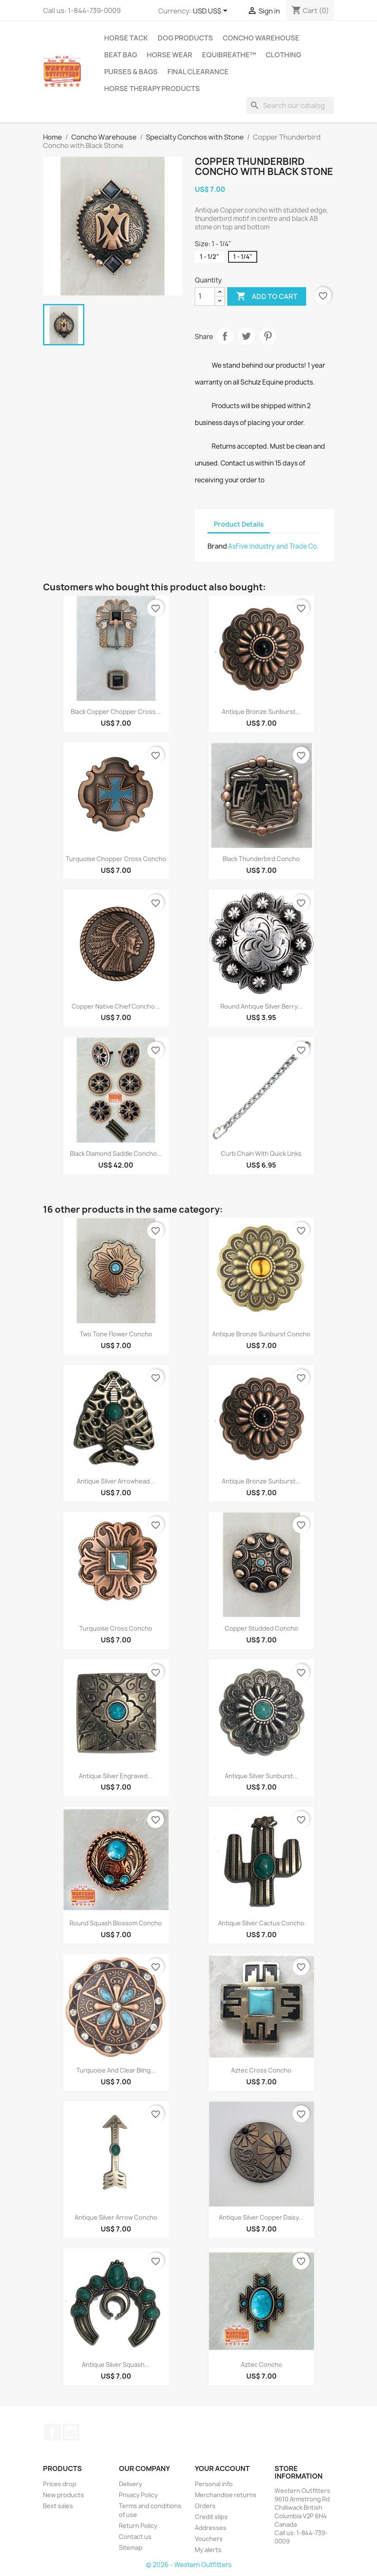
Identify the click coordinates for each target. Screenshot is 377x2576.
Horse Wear (169, 54)
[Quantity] (205, 296)
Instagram (70, 2432)
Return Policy (138, 2526)
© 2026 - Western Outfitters (189, 2564)
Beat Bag (120, 54)
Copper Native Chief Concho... (116, 1006)
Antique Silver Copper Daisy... (261, 2217)
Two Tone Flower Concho (116, 1334)
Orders (205, 2506)
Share (224, 336)
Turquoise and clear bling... (116, 2070)
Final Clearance (198, 71)
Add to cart (266, 296)
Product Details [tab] (239, 524)
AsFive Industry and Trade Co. (273, 546)
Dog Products (185, 38)
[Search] (290, 105)
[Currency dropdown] (211, 11)
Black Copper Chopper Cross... (116, 712)
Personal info (214, 2484)
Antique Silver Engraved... (116, 1776)
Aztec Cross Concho (261, 2070)
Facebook (52, 2432)
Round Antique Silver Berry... (261, 1006)
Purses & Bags (131, 71)
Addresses (210, 2528)
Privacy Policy (138, 2495)
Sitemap (131, 2548)
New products (63, 2495)
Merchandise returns (225, 2495)
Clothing (283, 54)
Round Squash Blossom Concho (116, 1923)
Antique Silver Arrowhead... (116, 1481)
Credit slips (211, 2517)
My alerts (208, 2550)
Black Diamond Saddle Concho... (116, 1153)
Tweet (246, 336)
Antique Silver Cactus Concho (261, 1923)
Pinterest (267, 336)
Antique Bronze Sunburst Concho (261, 1334)
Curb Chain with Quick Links (261, 1153)
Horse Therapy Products (152, 88)
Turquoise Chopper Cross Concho (116, 859)
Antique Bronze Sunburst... (261, 712)
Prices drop (59, 2484)
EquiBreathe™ (229, 54)
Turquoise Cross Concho (115, 1628)
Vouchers (209, 2539)
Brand (217, 546)
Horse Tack (126, 38)
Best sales (58, 2506)
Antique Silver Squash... (116, 2365)
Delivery (130, 2484)
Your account (222, 2468)
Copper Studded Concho (261, 1628)
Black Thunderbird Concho (261, 859)
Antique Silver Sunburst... (261, 1776)
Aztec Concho (261, 2365)
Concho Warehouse (261, 38)
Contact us (135, 2537)
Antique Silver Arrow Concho (116, 2217)
